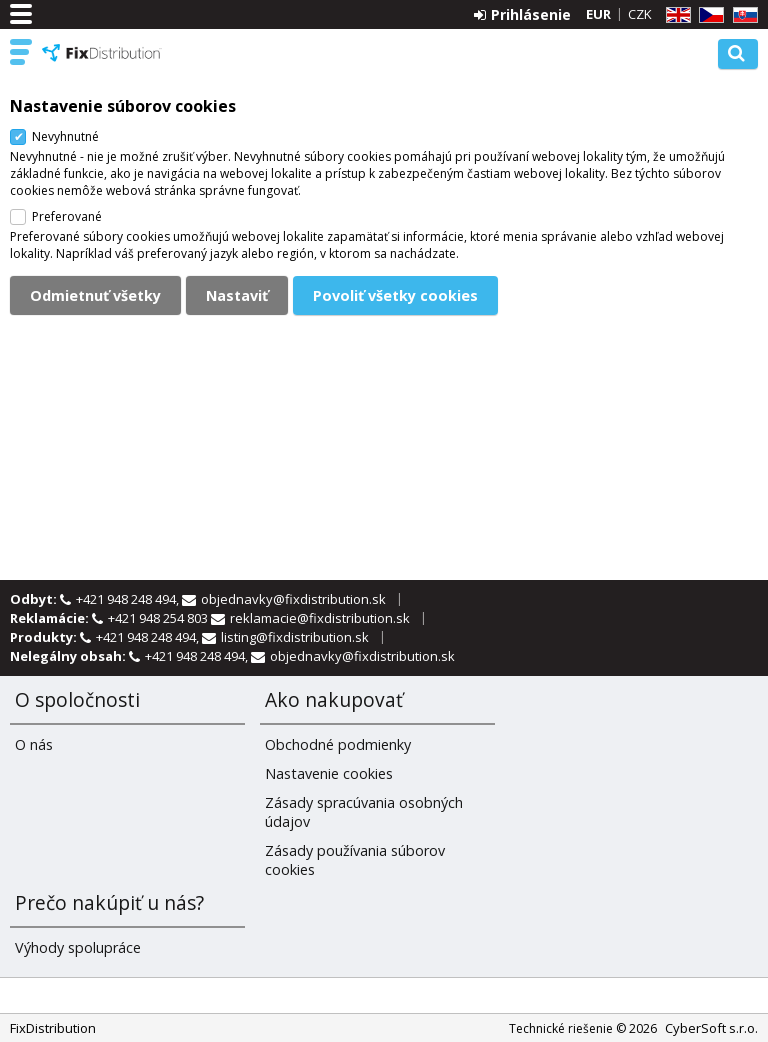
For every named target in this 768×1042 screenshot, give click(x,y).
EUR (598, 14)
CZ (708, 15)
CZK (640, 14)
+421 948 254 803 (159, 618)
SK (742, 15)
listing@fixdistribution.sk (295, 637)
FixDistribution (102, 53)
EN (675, 15)
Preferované (67, 216)
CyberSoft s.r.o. (711, 1028)
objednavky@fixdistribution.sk (293, 599)
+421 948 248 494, (129, 599)
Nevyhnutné (65, 136)
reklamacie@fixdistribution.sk (320, 618)
